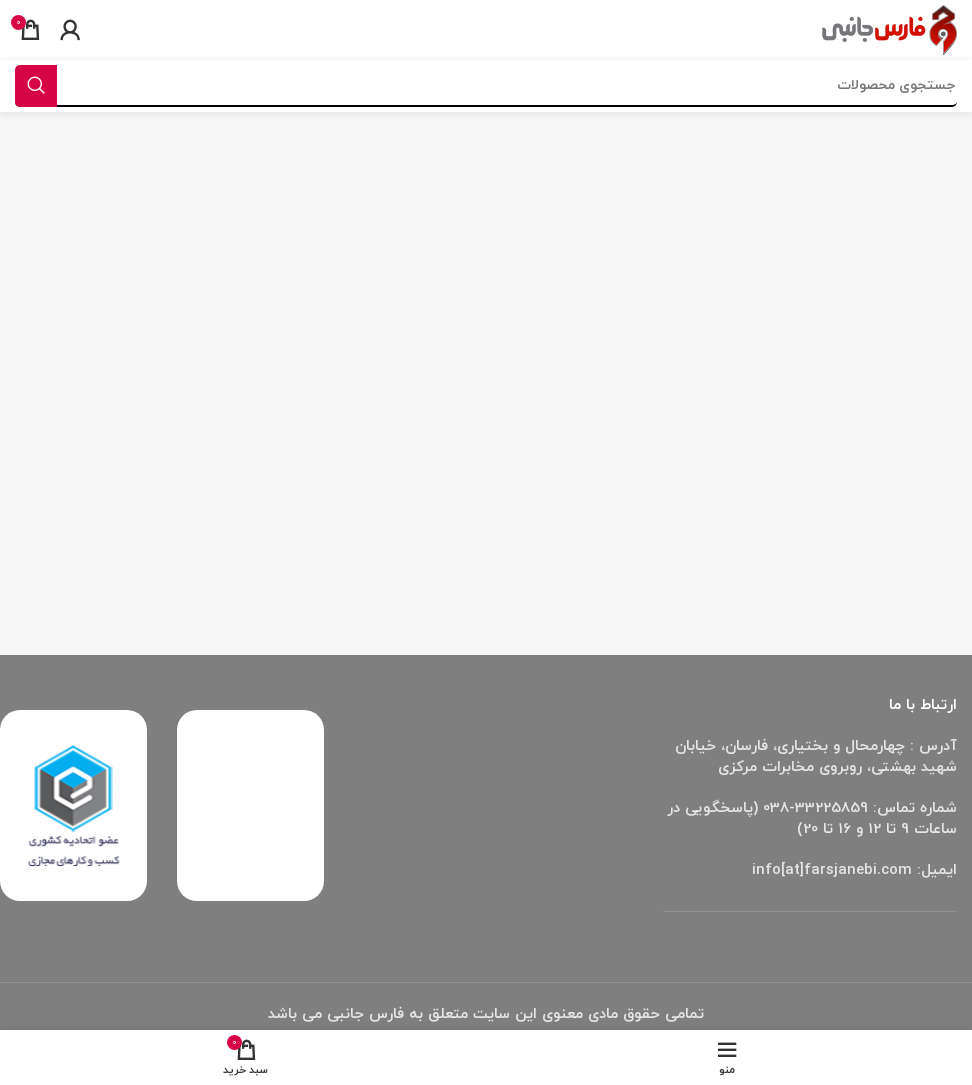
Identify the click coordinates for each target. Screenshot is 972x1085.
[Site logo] (889, 28)
